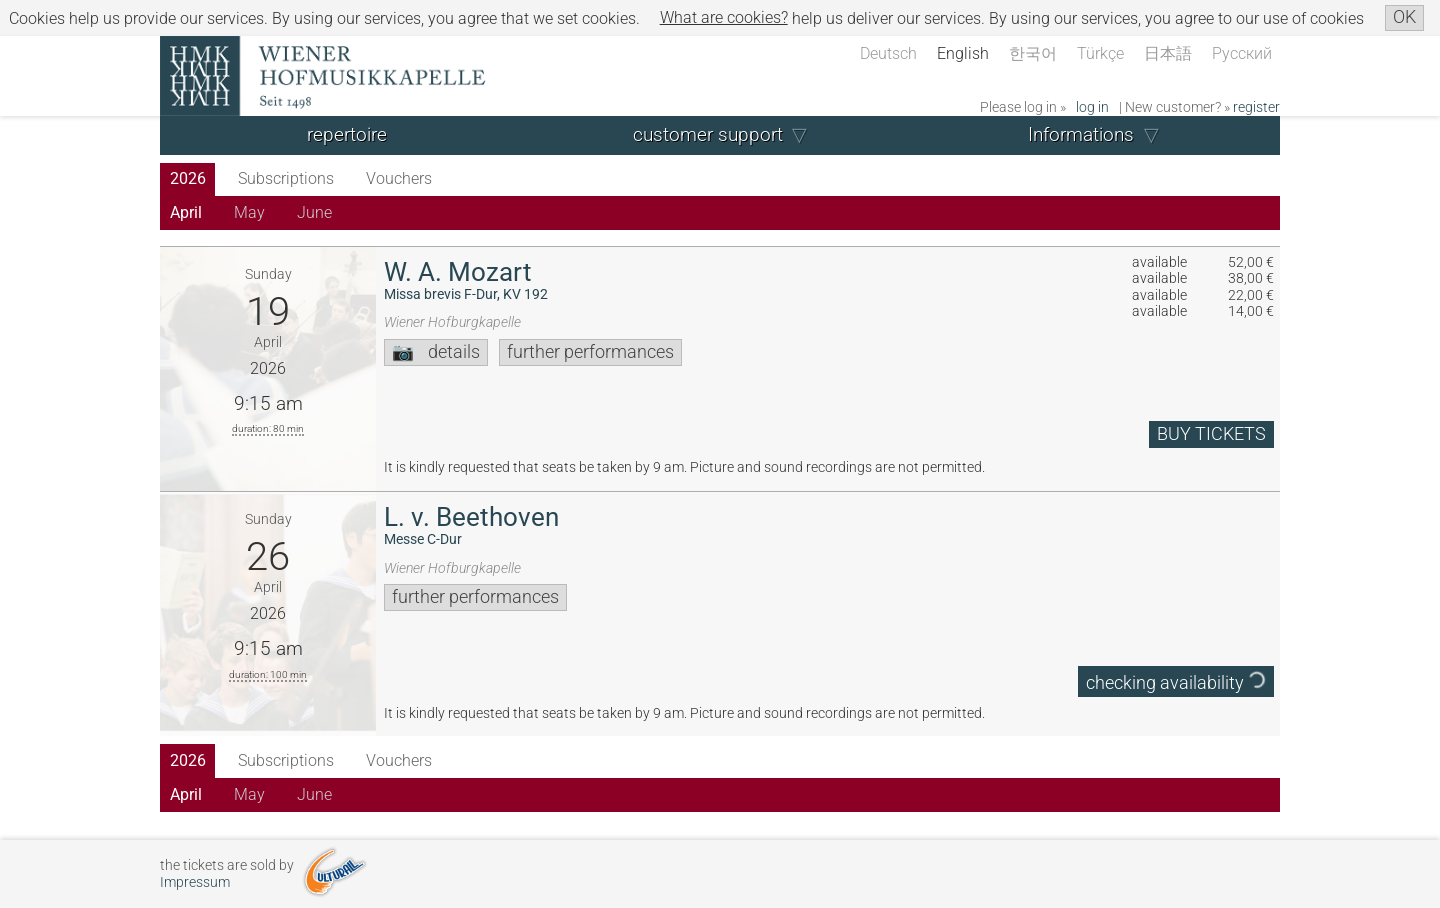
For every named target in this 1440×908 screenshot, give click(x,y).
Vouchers (399, 178)
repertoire (347, 134)
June (314, 212)
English (963, 53)
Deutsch (888, 53)
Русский (1242, 53)
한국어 (1033, 53)
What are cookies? (724, 17)
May (249, 212)
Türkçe (1100, 53)
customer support (708, 134)
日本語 (1168, 53)
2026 (188, 178)
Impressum (195, 882)
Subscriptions (286, 178)
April (186, 212)
